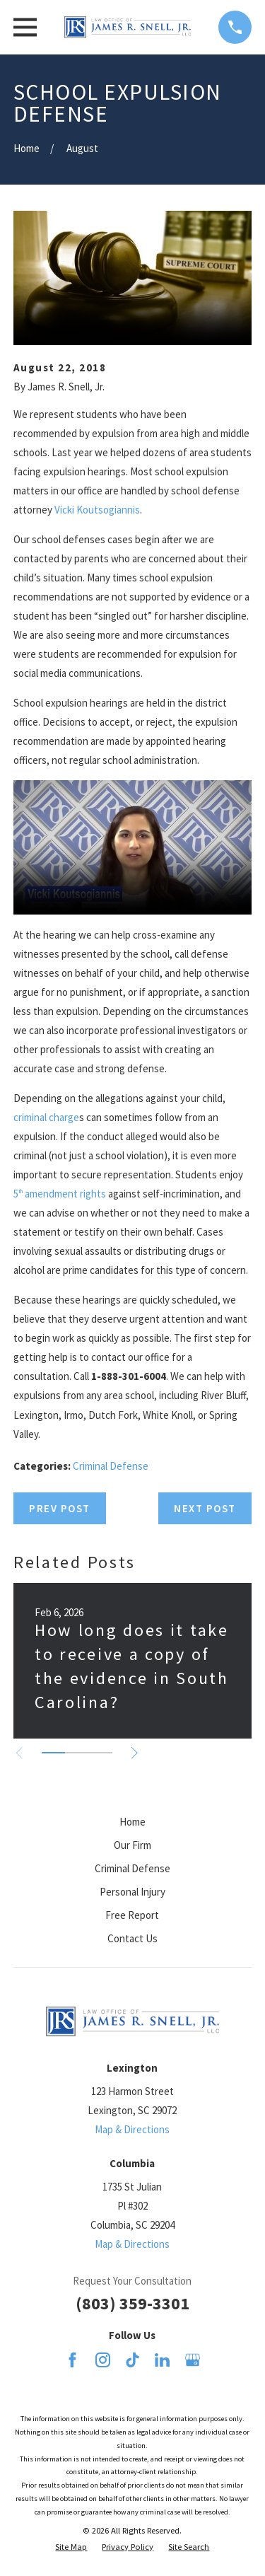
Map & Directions (132, 2129)
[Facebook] (72, 2359)
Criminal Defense (110, 1466)
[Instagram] (102, 2359)
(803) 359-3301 (132, 2303)
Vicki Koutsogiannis (97, 509)
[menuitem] (71, 2547)
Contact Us (132, 1938)
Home (132, 1821)
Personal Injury (132, 1891)
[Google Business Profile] (192, 2359)
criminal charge (46, 1117)
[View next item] (135, 1753)
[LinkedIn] (162, 2359)
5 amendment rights (59, 1193)
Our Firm (132, 1845)
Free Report (132, 1915)
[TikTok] (132, 2359)
